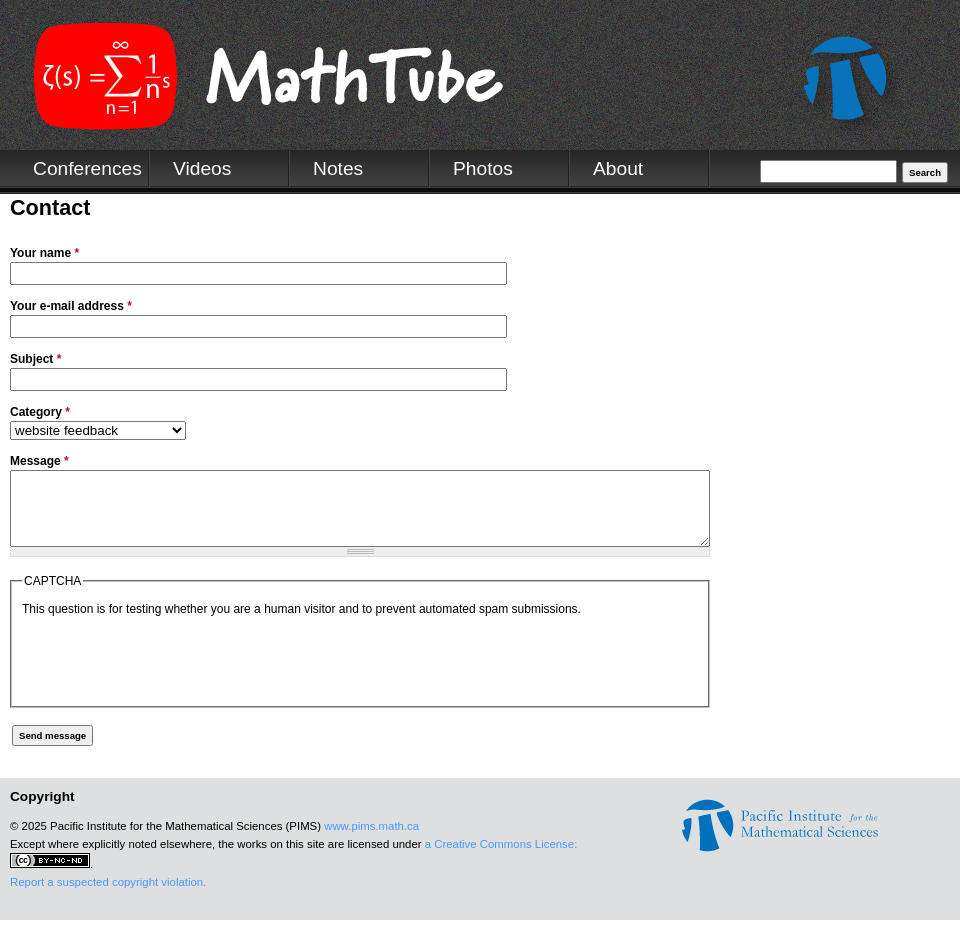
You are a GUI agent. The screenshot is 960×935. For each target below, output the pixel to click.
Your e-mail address (71, 306)
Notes (338, 168)
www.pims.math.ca (371, 841)
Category (40, 412)
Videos (202, 168)
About (618, 168)
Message (39, 461)
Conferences (87, 168)
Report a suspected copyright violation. (108, 897)
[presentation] (174, 672)
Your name (44, 253)
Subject (35, 359)
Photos (483, 168)
